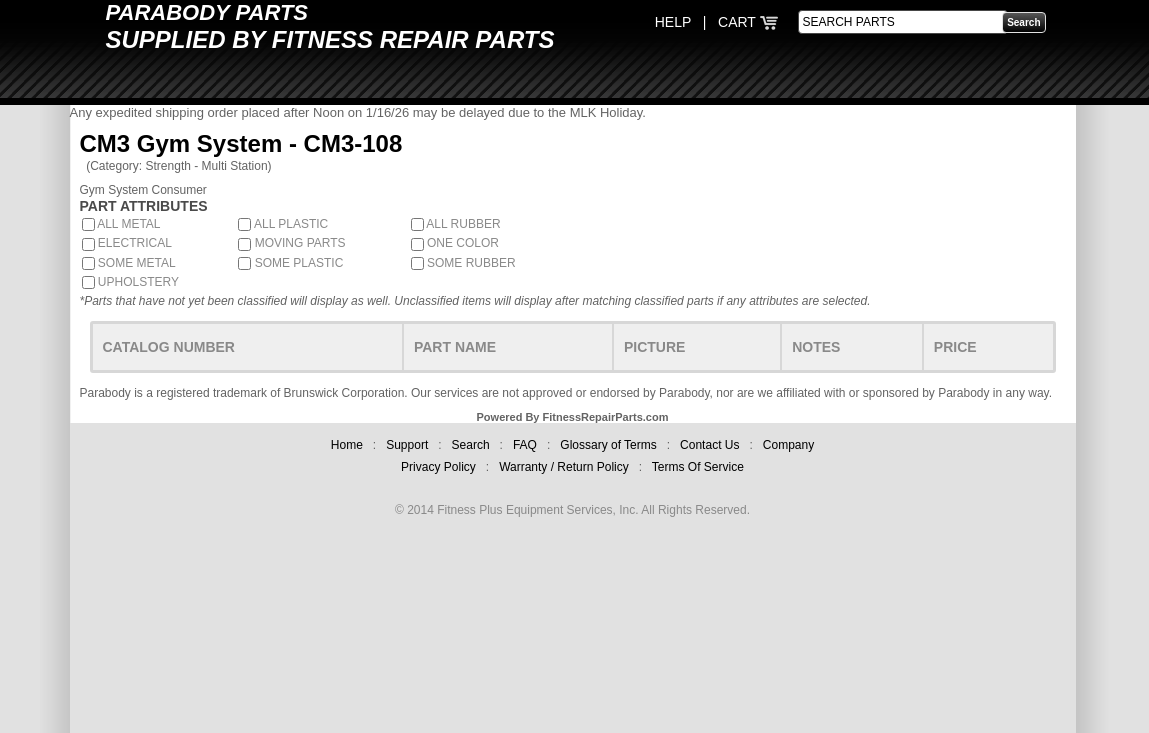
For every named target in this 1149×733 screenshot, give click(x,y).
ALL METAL (121, 224)
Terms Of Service (698, 467)
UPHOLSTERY (130, 282)
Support (407, 445)
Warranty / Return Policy (564, 467)
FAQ (525, 445)
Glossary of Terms (608, 445)
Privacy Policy (438, 467)
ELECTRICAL (127, 243)
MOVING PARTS (291, 243)
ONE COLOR (455, 243)
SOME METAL (129, 263)
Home (347, 445)
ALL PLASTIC (283, 224)
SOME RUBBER (463, 263)
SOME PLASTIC (290, 263)
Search (471, 445)
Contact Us (709, 445)
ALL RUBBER (456, 224)
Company (788, 445)
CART (748, 22)
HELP (673, 22)
